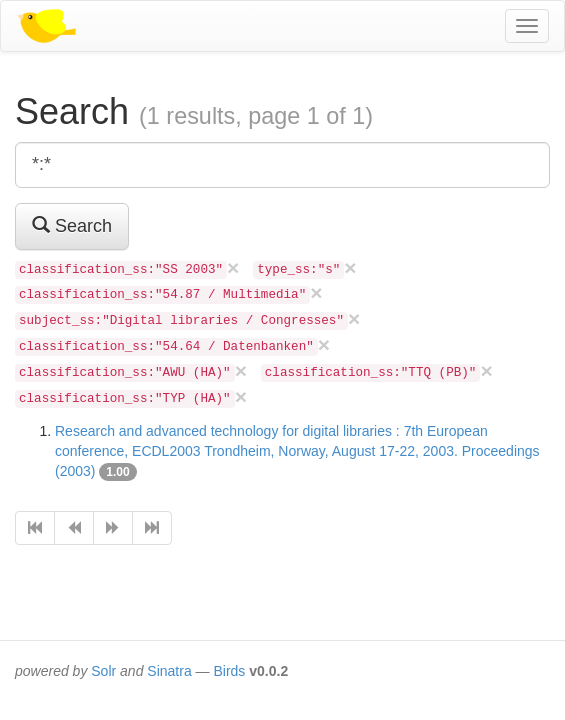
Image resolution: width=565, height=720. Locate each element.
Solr (103, 671)
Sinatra (169, 671)
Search (72, 225)
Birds (229, 671)
